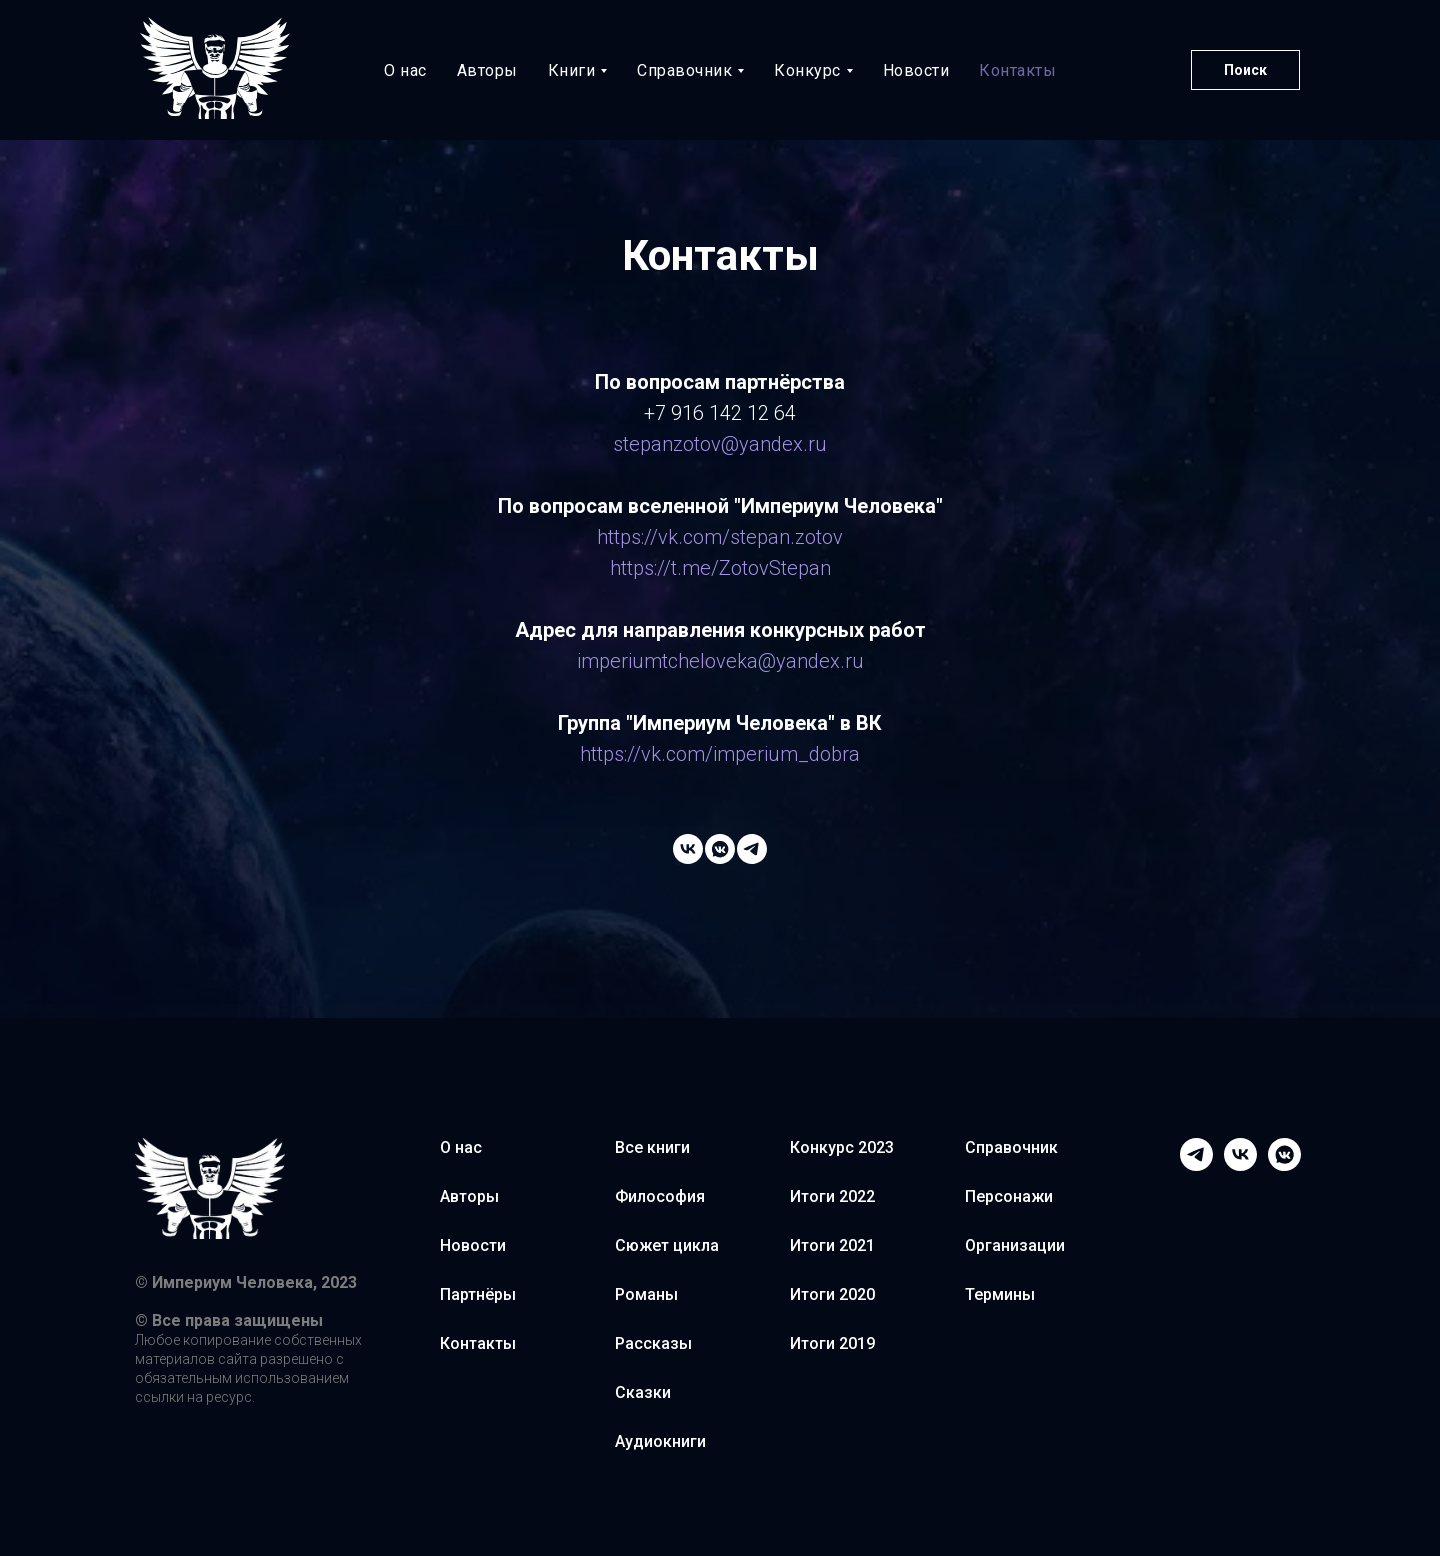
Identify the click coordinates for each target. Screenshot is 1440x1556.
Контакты (1017, 70)
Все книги (652, 1147)
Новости (916, 70)
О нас (405, 70)
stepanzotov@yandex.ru (720, 444)
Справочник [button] (684, 70)
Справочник (1011, 1147)
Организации (1015, 1245)
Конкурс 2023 (842, 1147)
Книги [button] (572, 70)
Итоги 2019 (832, 1343)
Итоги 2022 (832, 1196)
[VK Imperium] (1240, 1154)
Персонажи (1009, 1196)
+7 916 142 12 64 (720, 413)
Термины (1000, 1294)
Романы (646, 1294)
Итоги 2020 (832, 1294)
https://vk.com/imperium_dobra (720, 754)
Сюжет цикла (667, 1245)
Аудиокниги (660, 1441)
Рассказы (653, 1343)
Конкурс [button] (807, 70)
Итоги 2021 (832, 1245)
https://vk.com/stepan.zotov (720, 537)
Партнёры (478, 1294)
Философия (660, 1196)
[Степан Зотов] (720, 849)
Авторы (487, 70)
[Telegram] (1196, 1154)
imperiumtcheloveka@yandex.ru (720, 661)
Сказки (643, 1392)
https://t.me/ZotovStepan (720, 568)
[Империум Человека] (688, 849)
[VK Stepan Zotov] (1284, 1154)
